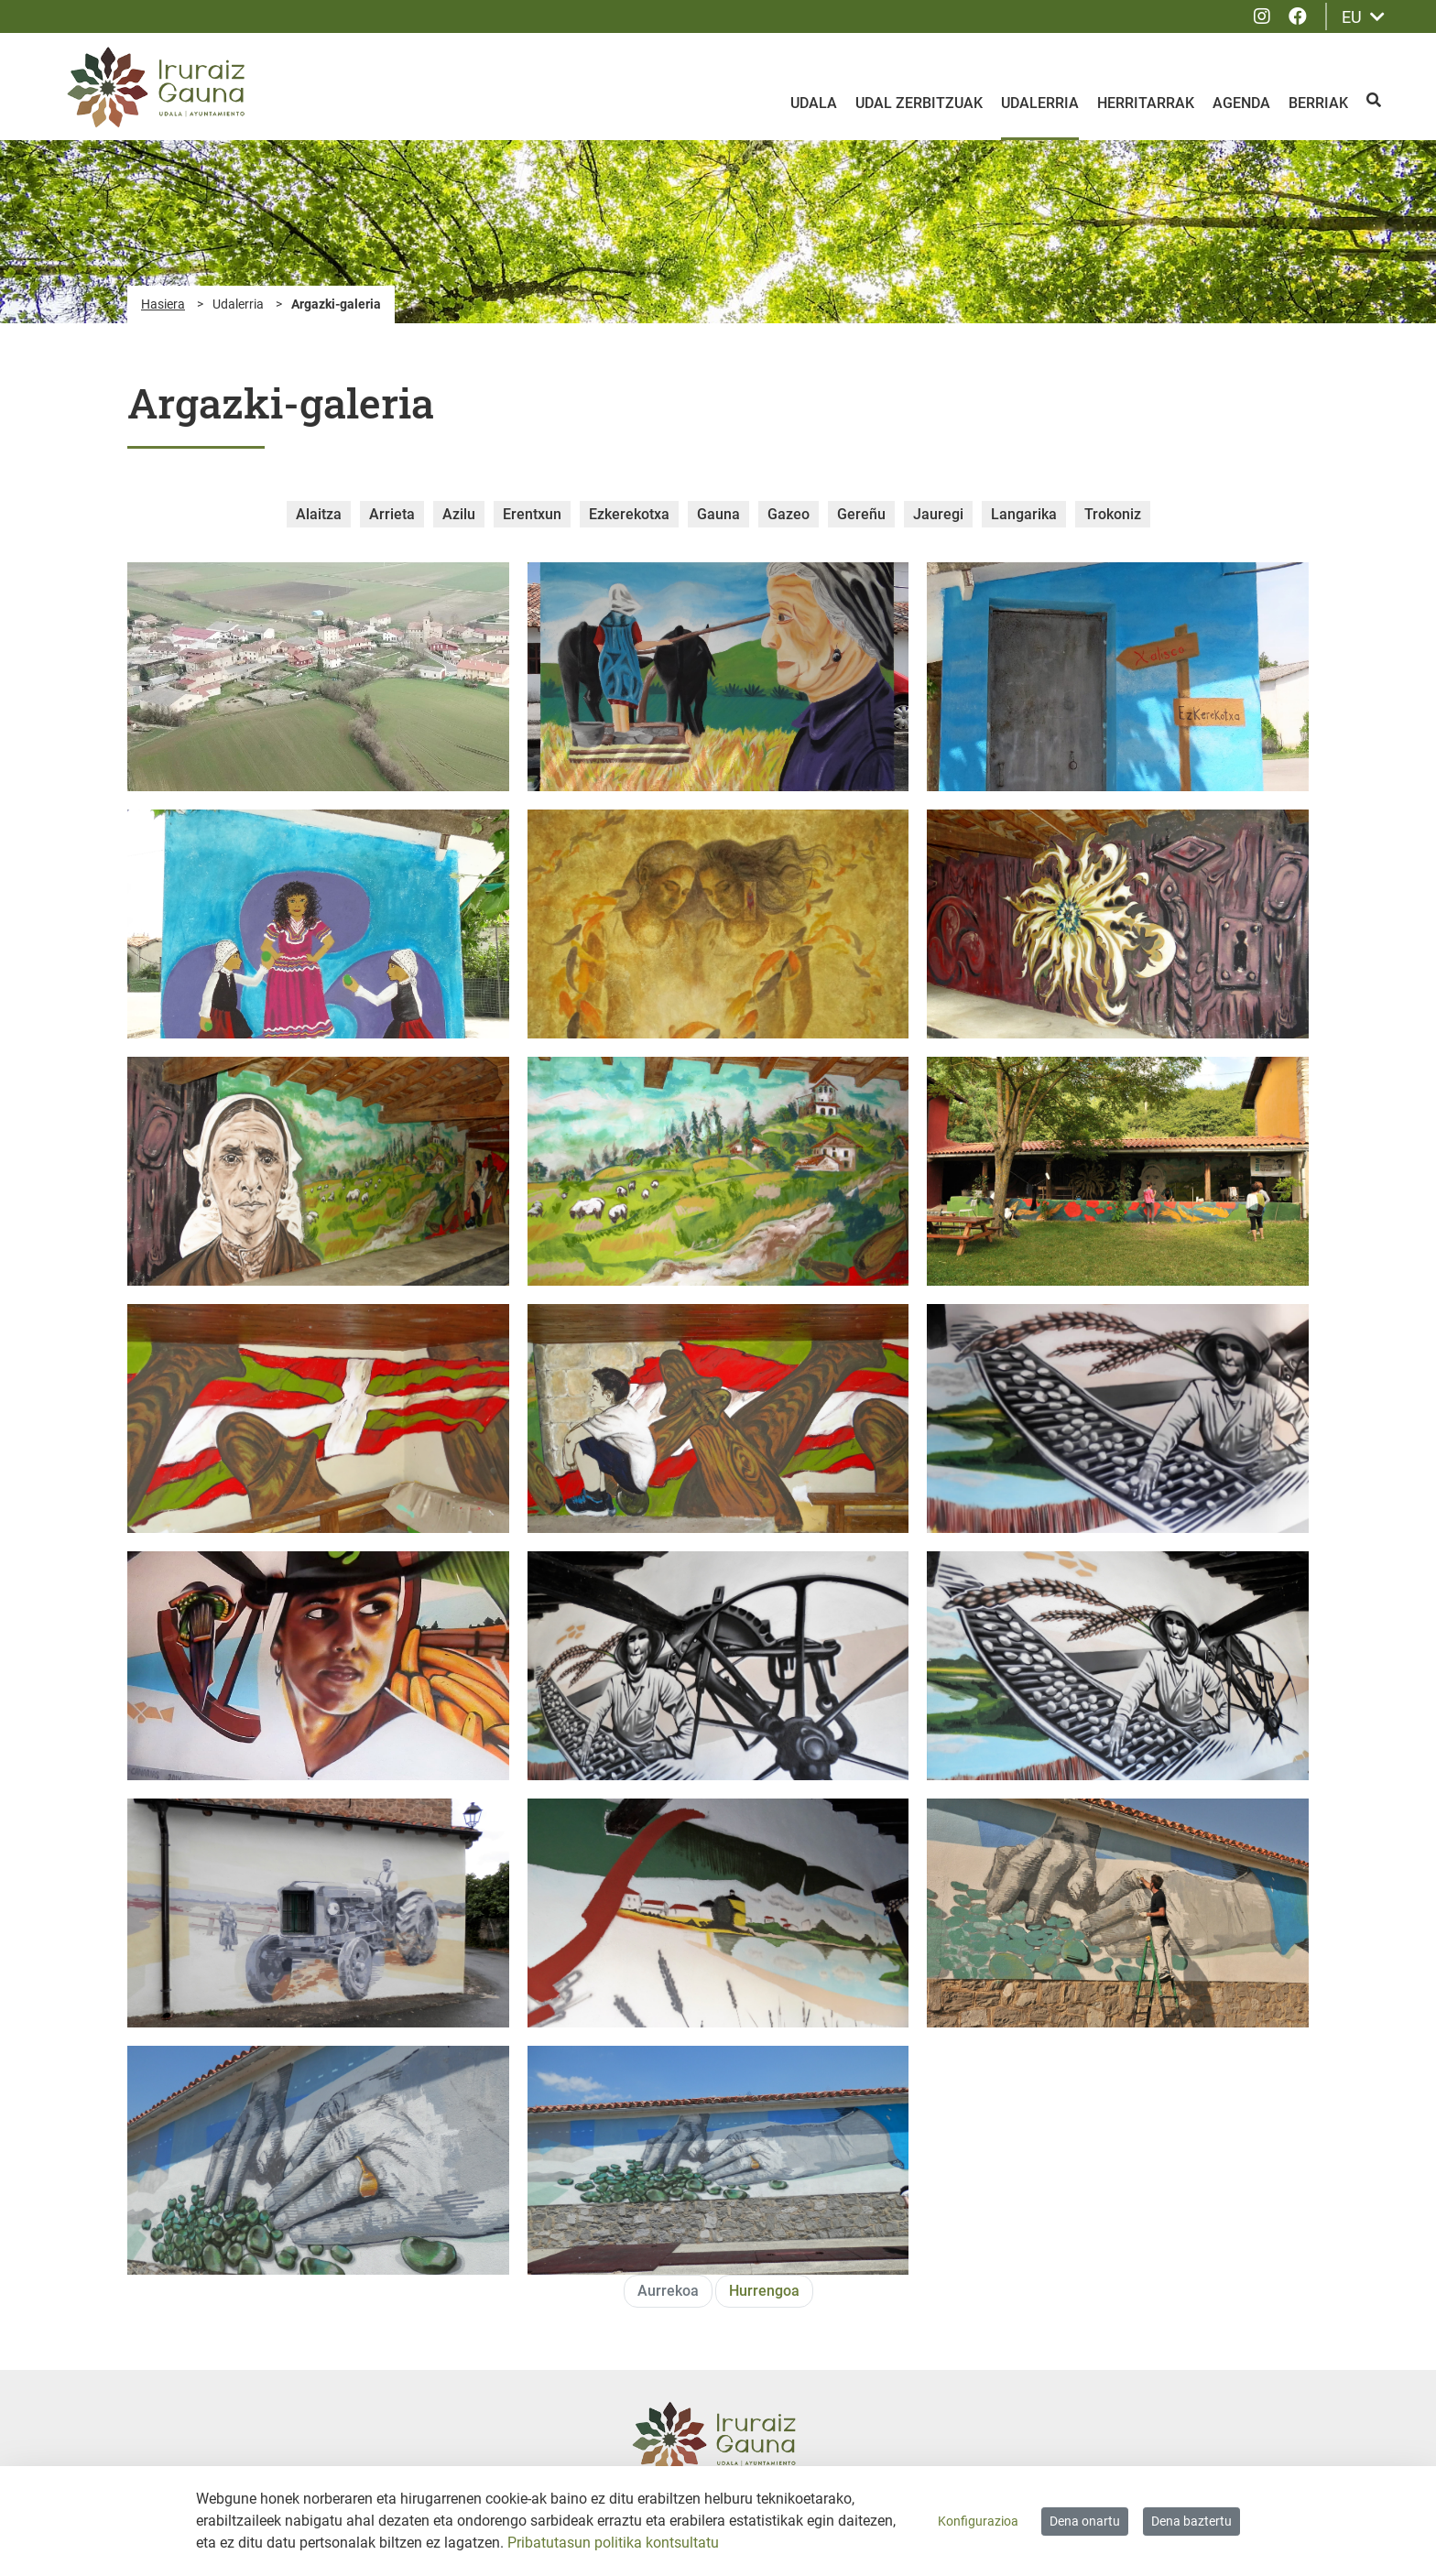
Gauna (718, 514)
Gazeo (788, 514)
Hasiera (163, 304)
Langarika (1024, 514)
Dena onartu (1085, 2521)
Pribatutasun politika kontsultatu (613, 2542)
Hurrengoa (764, 2290)
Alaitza (319, 514)
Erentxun (532, 514)
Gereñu (861, 514)
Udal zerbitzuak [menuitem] (919, 103)
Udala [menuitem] (813, 103)
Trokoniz (1112, 514)
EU (1363, 17)
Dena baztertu (1191, 2521)
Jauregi (938, 514)
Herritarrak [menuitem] (1145, 103)
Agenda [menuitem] (1241, 103)
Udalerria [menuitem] (1040, 103)
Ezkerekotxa (629, 514)
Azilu (458, 514)
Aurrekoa (668, 2290)
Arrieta (392, 514)
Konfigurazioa (978, 2521)
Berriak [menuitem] (1318, 103)
